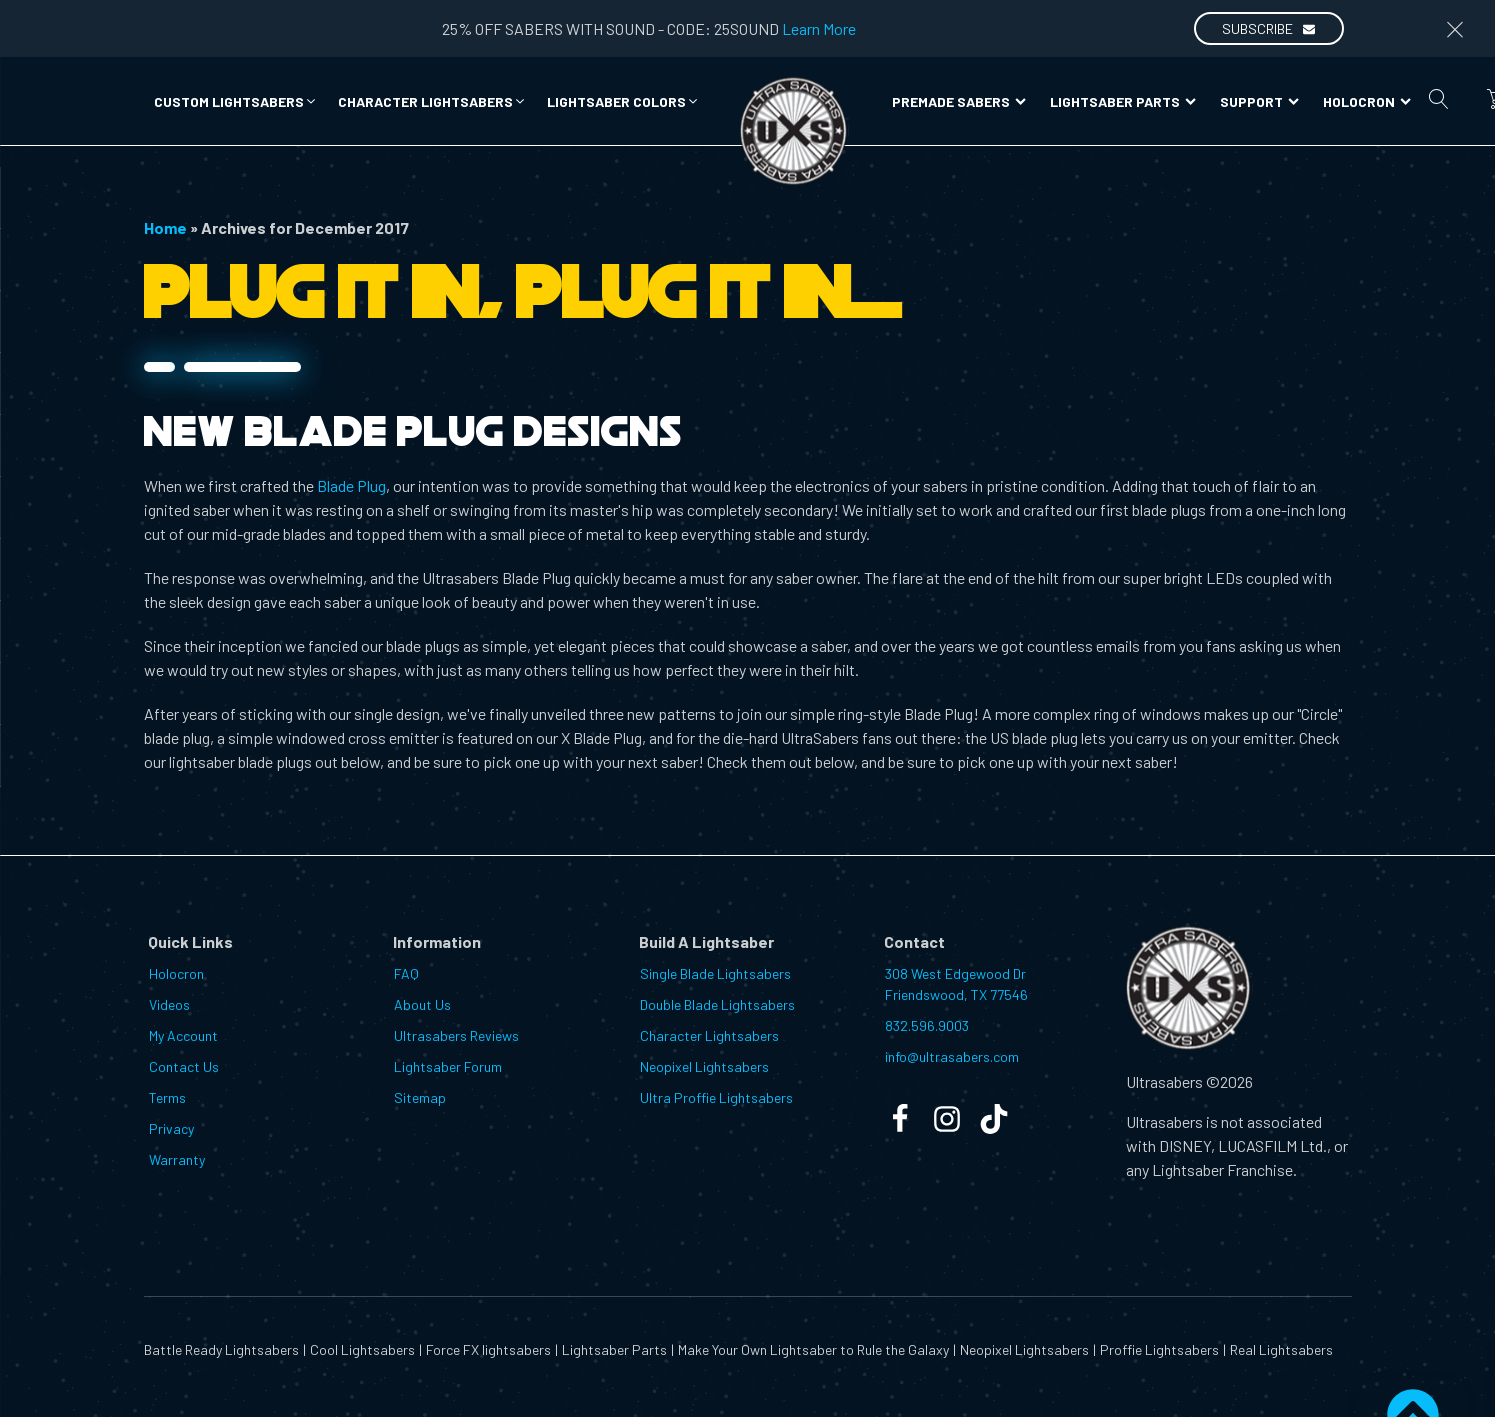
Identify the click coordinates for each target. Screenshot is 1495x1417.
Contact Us (184, 1066)
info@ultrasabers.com (952, 1056)
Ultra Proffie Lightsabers (716, 1097)
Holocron (1367, 101)
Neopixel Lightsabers (704, 1066)
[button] (236, 101)
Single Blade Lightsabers (715, 973)
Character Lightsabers (709, 1035)
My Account (183, 1035)
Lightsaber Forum (448, 1066)
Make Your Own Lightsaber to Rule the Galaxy (813, 1349)
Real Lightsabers (1281, 1349)
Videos (169, 1004)
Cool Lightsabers (362, 1349)
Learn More (819, 28)
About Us (422, 1004)
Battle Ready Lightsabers (221, 1349)
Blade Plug (351, 485)
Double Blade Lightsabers (717, 1004)
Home (165, 227)
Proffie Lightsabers (1159, 1349)
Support (1259, 101)
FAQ (406, 973)
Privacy (171, 1128)
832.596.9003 (927, 1025)
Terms (167, 1097)
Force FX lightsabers (488, 1349)
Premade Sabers (959, 101)
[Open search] (1439, 99)
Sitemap (420, 1097)
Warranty (177, 1159)
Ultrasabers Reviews (456, 1035)
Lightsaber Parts (1123, 101)
